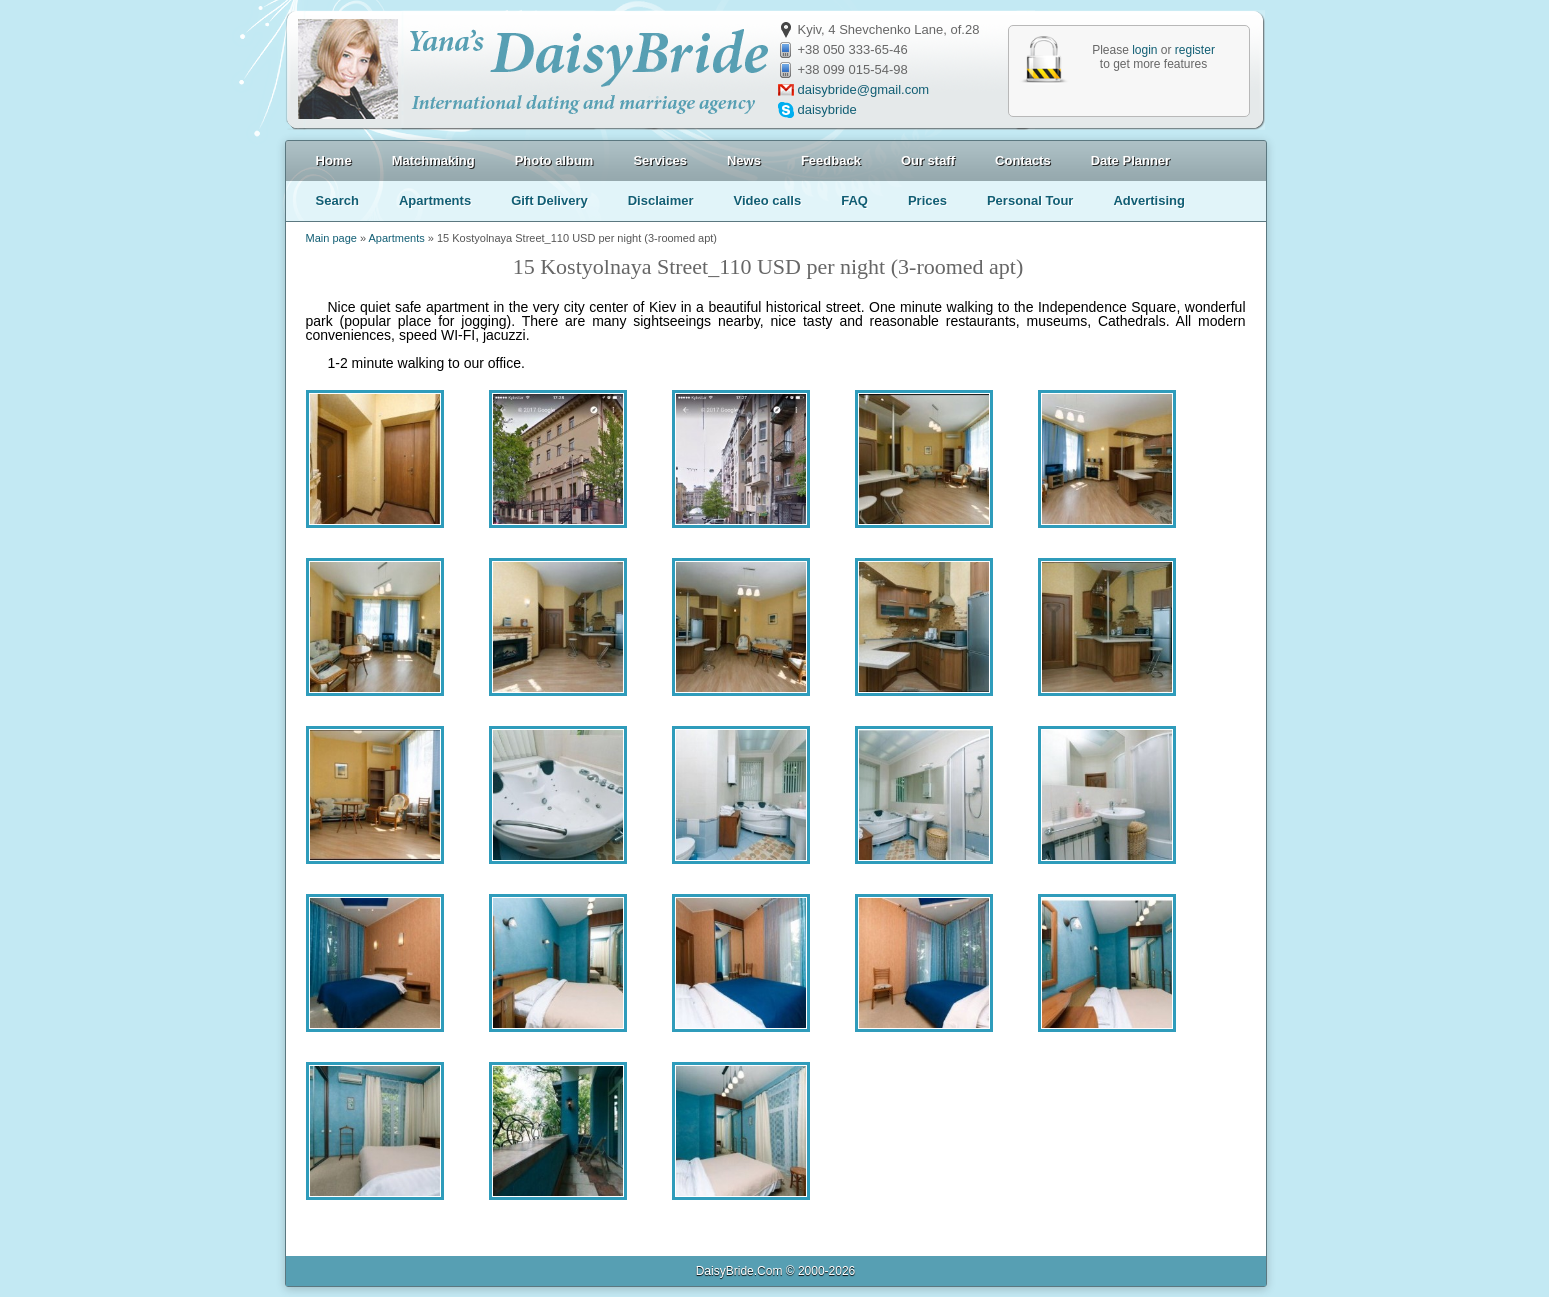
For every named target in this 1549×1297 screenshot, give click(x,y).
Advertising (1149, 200)
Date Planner (1130, 160)
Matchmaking (433, 160)
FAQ (854, 200)
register (1195, 50)
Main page (331, 238)
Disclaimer (661, 200)
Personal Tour (1030, 200)
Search (337, 200)
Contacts (1023, 160)
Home (334, 160)
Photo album (554, 160)
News (744, 160)
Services (660, 160)
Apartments (435, 200)
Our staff (928, 160)
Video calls (767, 200)
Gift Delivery (549, 200)
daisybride (827, 109)
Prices (927, 200)
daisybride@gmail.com (864, 89)
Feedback (831, 160)
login (1144, 50)
